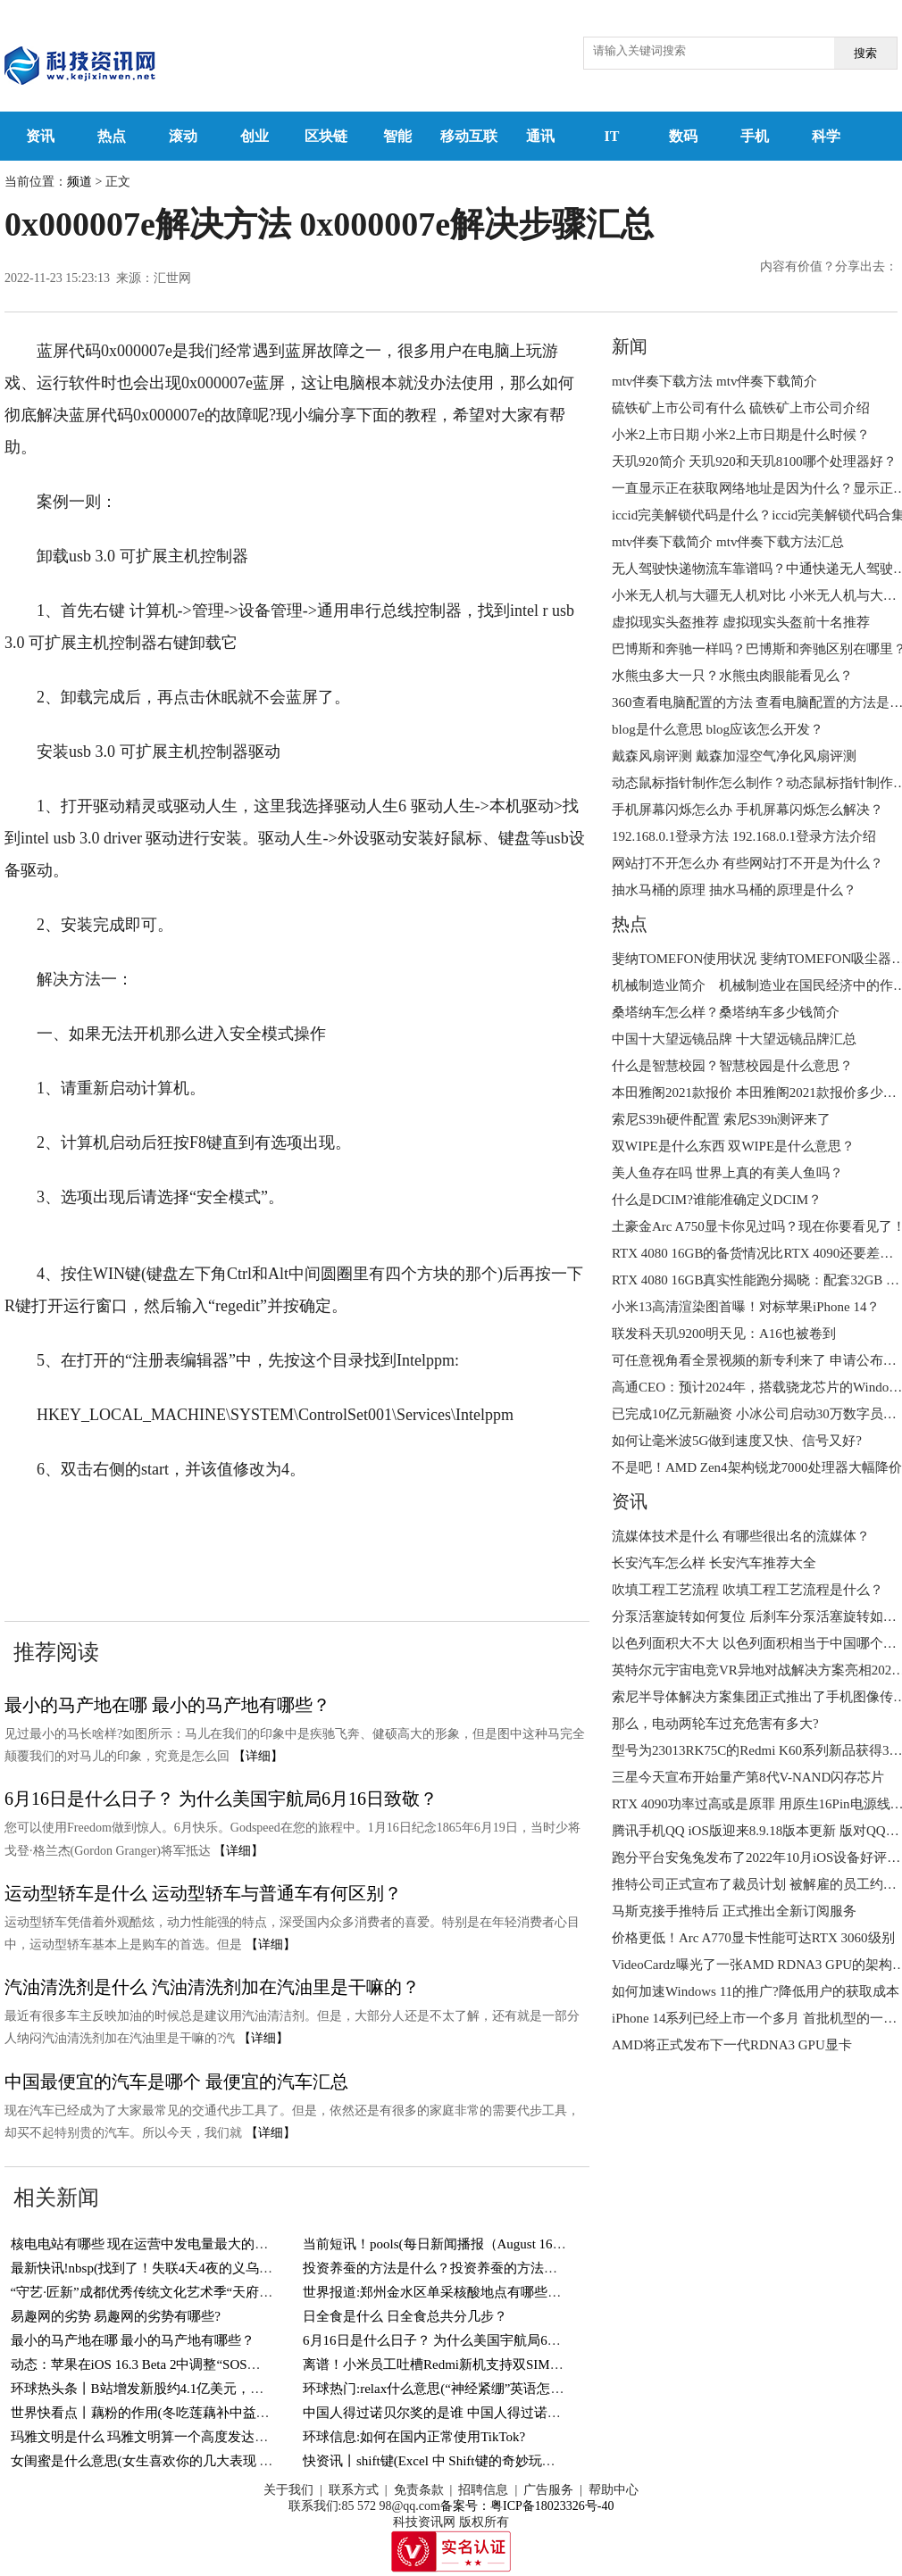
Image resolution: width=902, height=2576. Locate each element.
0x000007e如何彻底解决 (189, 1524)
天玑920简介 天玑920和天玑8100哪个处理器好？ (754, 461)
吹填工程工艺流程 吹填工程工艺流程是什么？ (747, 1590)
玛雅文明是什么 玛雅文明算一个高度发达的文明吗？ (166, 2437)
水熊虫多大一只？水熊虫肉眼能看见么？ (732, 676)
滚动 (183, 136)
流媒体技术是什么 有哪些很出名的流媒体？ (741, 1536)
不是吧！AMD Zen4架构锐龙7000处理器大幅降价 (757, 1467)
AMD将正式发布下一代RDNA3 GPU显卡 (732, 2045)
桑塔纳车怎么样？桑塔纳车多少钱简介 (725, 1012)
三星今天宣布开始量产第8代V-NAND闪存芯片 (748, 1777)
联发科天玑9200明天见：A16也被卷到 (724, 1333)
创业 (254, 136)
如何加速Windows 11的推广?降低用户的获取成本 (755, 1991)
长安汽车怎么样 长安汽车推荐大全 (714, 1563)
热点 (111, 136)
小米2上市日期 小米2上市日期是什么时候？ (741, 435)
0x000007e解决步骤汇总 (157, 1556)
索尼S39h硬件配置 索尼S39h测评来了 (721, 1119)
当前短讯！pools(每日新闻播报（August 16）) (437, 2244)
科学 (826, 136)
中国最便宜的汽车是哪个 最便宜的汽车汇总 (176, 2081)
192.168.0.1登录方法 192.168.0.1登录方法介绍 (744, 836)
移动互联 (468, 136)
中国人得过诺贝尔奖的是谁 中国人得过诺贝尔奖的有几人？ (479, 2413)
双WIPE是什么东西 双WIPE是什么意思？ (733, 1146)
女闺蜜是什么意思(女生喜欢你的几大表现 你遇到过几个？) (184, 2461)
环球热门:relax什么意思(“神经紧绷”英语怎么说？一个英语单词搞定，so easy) (529, 2388)
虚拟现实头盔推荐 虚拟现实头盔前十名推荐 (741, 622)
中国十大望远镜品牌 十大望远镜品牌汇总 (734, 1039)
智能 (397, 136)
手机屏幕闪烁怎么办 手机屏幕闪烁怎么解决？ (747, 809)
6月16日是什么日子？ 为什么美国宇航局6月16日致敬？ (221, 1798)
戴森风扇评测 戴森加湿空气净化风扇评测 (734, 756)
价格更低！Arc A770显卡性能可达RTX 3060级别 (753, 1938)
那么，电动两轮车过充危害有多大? (715, 1723)
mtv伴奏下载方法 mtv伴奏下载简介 (714, 381)
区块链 (326, 136)
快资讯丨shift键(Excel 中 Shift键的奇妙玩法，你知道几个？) (478, 2461)
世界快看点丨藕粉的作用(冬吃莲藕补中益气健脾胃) (162, 2413)
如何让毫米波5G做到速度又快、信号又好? (737, 1440)
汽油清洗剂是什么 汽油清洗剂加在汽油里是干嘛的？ (212, 1987)
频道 (79, 181)
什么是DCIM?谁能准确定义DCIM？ (717, 1199)
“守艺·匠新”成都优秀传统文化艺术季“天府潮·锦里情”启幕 (180, 2292)
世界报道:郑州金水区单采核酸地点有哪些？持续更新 (458, 2292)
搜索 (865, 53)
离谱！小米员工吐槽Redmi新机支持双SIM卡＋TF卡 (454, 2364)
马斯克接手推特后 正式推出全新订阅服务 (734, 1911)
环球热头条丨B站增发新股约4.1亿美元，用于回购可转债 (178, 2388)
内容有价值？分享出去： (829, 266)
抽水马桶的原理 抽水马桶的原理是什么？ (734, 890)
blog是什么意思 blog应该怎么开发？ (717, 729)
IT (612, 136)
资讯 (40, 136)
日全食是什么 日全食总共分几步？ (405, 2316)
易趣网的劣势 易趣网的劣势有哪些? (116, 2316)
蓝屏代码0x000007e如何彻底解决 (393, 1524)
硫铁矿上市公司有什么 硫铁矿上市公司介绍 (741, 408)
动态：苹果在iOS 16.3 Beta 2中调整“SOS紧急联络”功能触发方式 (199, 2364)
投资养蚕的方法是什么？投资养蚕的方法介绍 (437, 2268)
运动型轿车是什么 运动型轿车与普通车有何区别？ (203, 1893)
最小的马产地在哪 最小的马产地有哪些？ (167, 1705)
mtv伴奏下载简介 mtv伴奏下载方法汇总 (728, 542)
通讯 (540, 136)
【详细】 (258, 1756)
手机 (754, 136)
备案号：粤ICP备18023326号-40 (527, 2506)
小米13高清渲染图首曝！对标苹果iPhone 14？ (746, 1307)
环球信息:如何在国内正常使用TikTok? (414, 2437)
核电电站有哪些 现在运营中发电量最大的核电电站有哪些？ (187, 2244)
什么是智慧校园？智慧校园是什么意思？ (732, 1066)
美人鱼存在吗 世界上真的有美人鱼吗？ (727, 1173)
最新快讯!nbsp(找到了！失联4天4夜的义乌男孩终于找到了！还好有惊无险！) (237, 2268)
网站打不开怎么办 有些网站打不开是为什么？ (747, 863)
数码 (683, 136)
